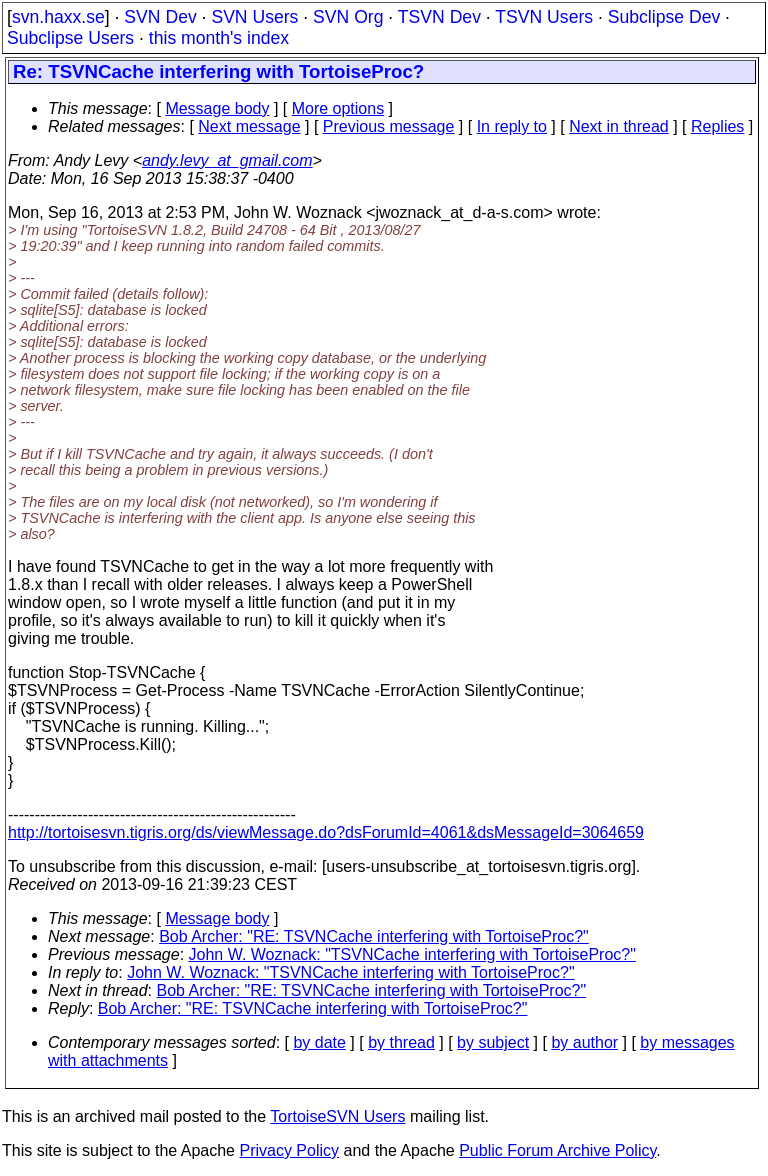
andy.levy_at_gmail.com (227, 160)
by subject (493, 1042)
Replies (717, 126)
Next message (249, 126)
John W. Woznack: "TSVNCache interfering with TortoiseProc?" (412, 954)
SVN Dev (160, 17)
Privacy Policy (289, 1150)
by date (319, 1042)
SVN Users (254, 17)
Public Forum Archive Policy (557, 1150)
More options (338, 108)
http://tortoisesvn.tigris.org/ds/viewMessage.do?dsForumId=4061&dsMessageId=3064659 (326, 832)
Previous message (389, 126)
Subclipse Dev (664, 17)
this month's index (219, 38)
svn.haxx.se (58, 17)
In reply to (512, 126)
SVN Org (348, 17)
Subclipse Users (70, 38)
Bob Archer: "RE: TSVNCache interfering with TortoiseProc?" (374, 936)
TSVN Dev (439, 17)
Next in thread (619, 126)
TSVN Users (544, 17)
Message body (217, 108)
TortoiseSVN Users (337, 1116)
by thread (401, 1042)
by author (584, 1042)
